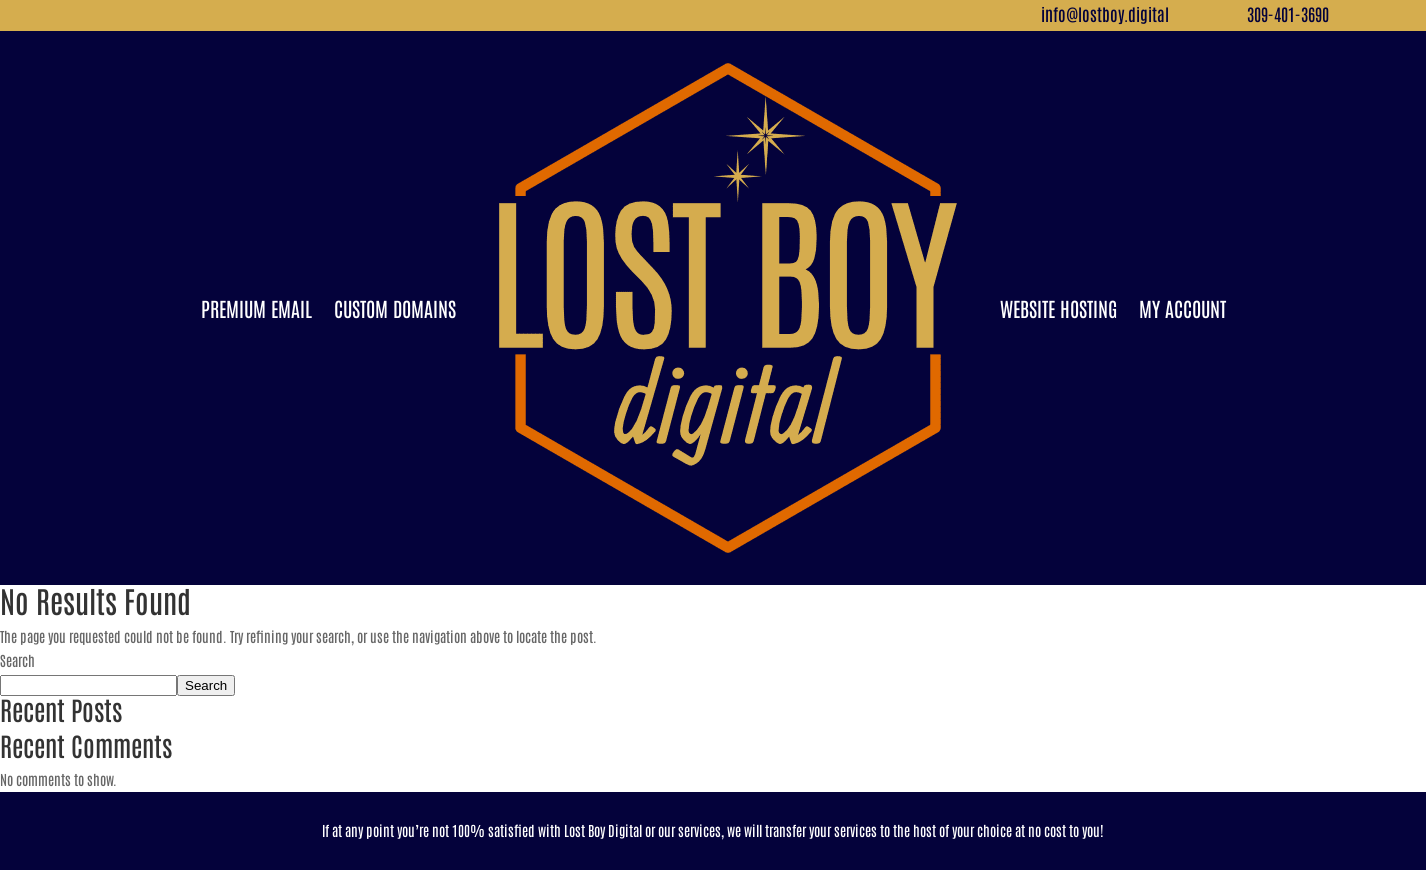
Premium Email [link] (256, 308)
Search (17, 660)
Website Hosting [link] (1058, 308)
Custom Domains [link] (395, 308)
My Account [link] (1182, 308)
